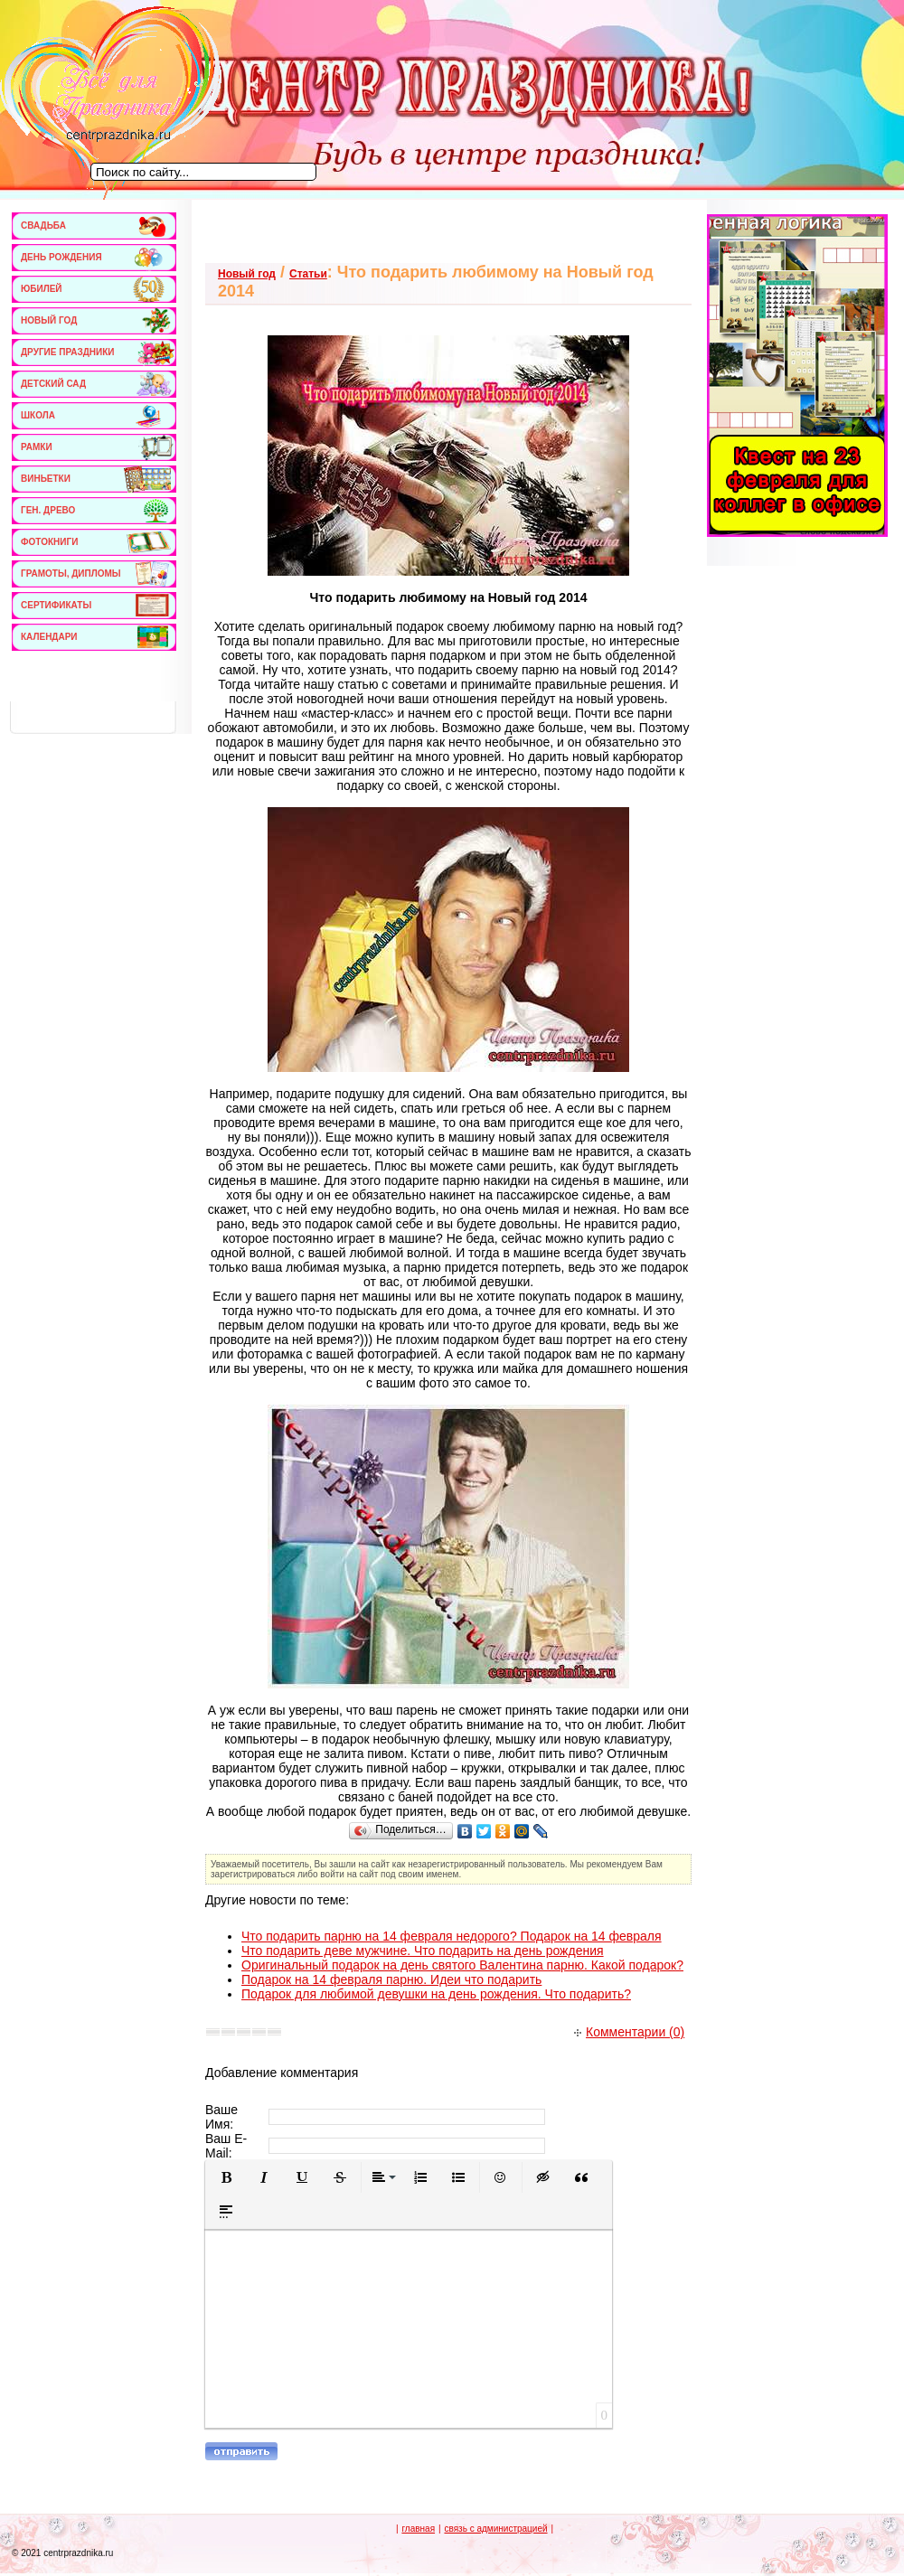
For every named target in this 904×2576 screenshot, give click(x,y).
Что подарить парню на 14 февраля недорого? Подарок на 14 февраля (451, 1936)
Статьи (308, 274)
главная (418, 2529)
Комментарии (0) (629, 2032)
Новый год (247, 274)
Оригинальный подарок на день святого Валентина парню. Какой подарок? (462, 1965)
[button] (226, 2177)
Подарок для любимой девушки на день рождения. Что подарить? (436, 1994)
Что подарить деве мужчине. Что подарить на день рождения (422, 1950)
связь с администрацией (495, 2529)
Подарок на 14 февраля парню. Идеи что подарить (391, 1979)
